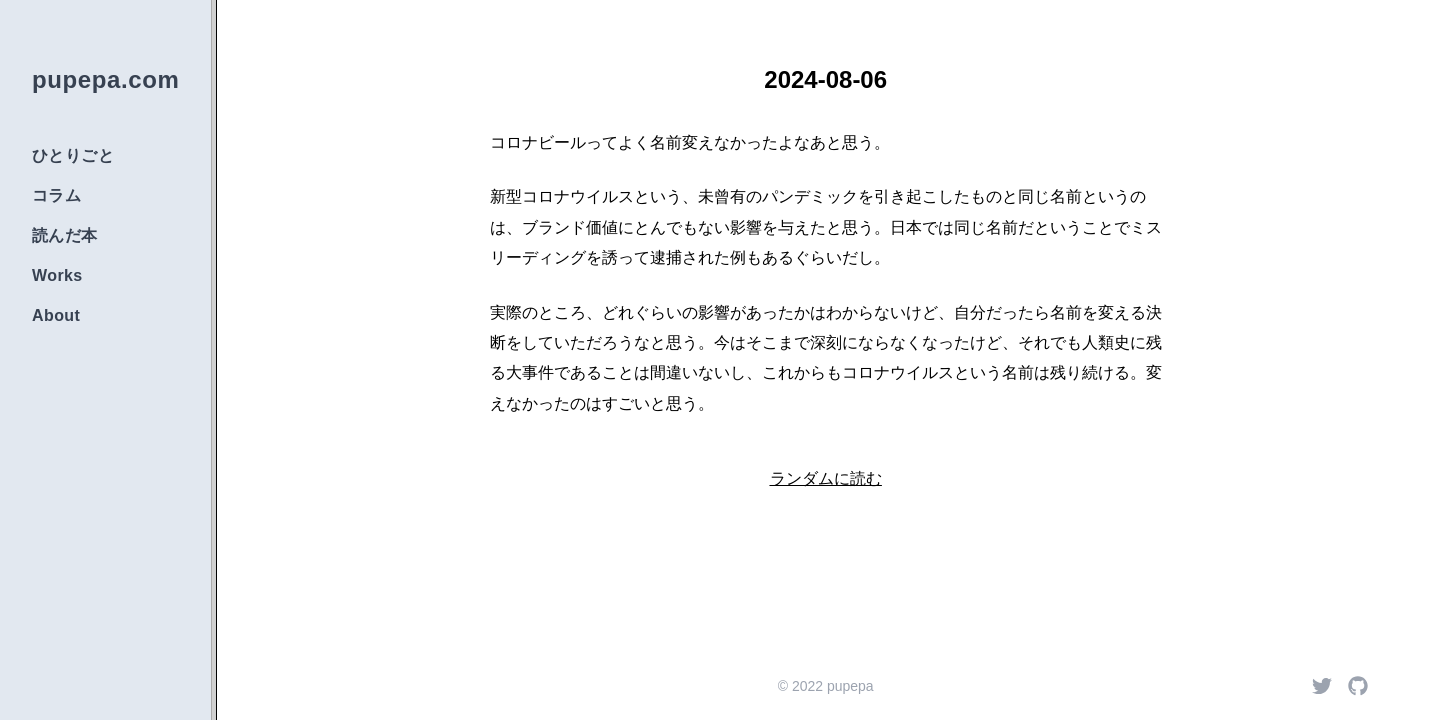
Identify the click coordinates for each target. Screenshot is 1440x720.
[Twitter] (1322, 686)
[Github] (1358, 686)
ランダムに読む (826, 478)
